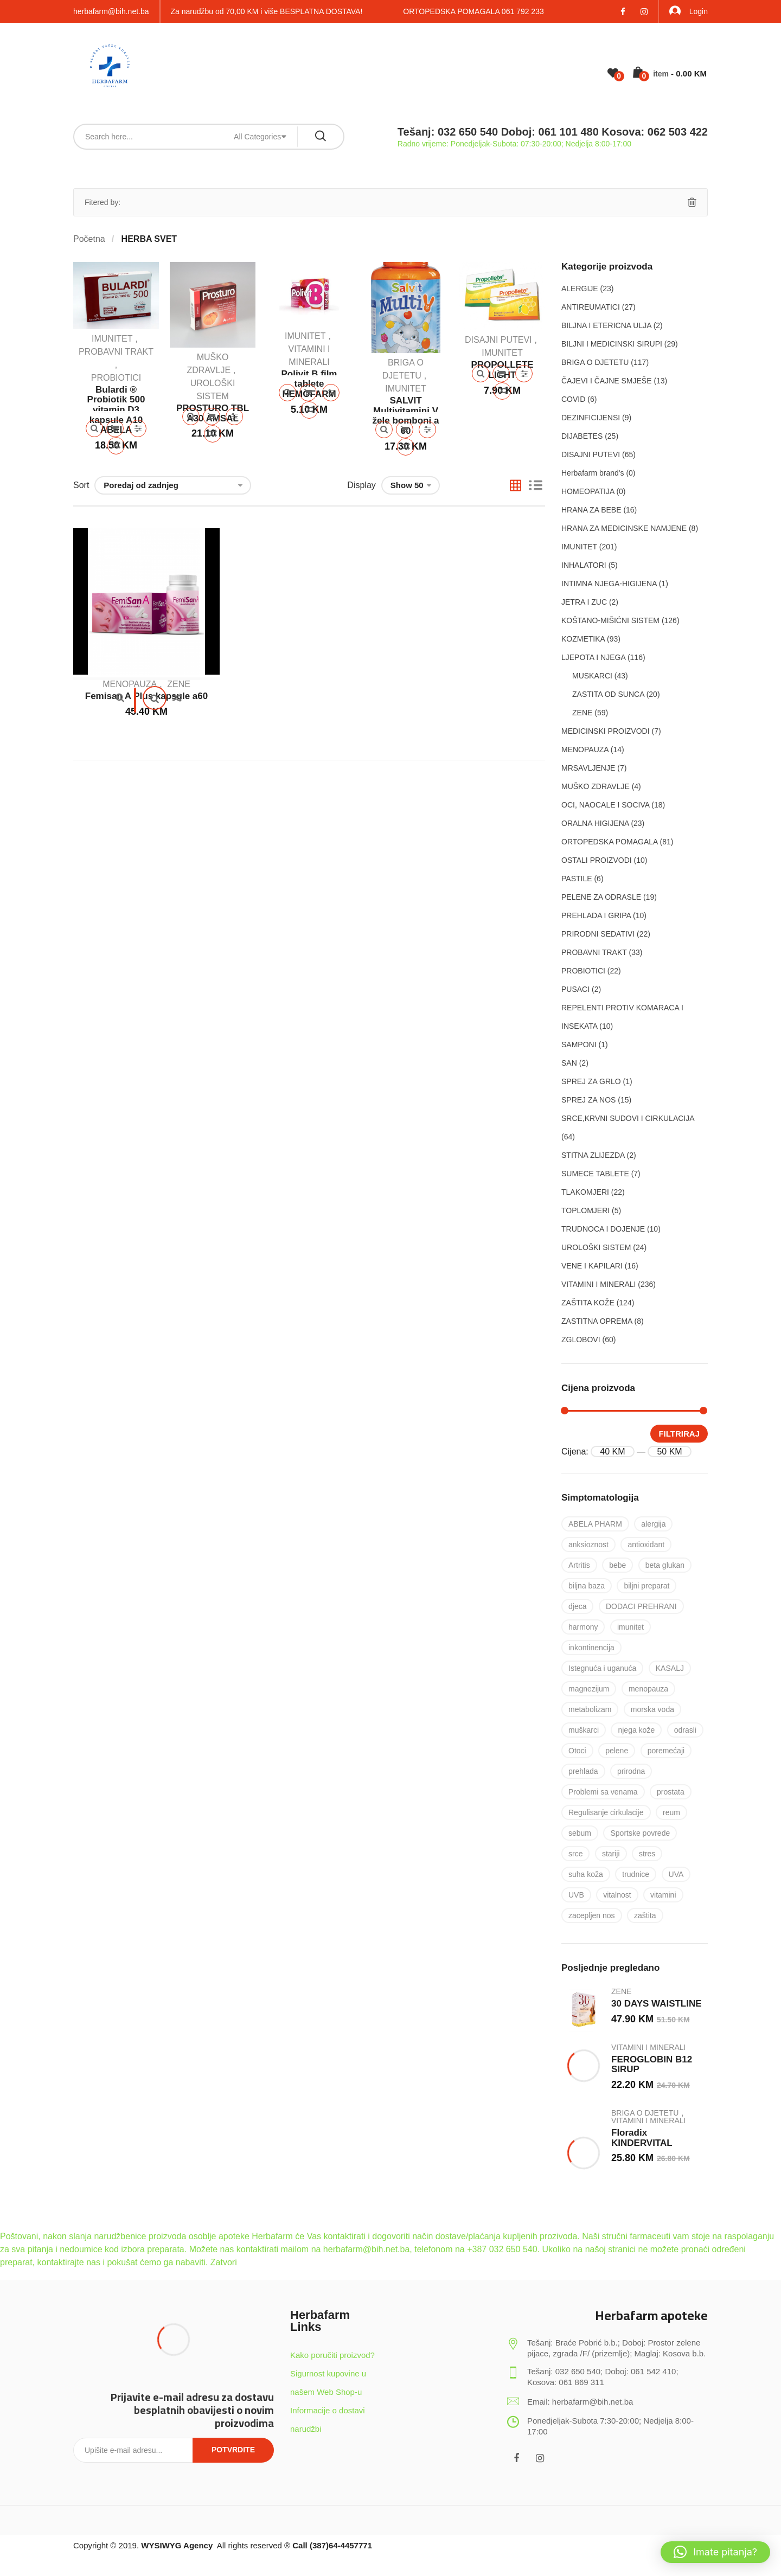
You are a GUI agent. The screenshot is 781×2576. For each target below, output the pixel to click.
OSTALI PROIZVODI (596, 860)
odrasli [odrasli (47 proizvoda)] (685, 1730)
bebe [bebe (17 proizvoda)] (617, 1565)
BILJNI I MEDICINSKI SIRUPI (611, 343)
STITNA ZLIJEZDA (593, 1155)
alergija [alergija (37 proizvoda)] (653, 1524)
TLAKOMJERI (585, 1192)
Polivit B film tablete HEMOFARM (309, 384)
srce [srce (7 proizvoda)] (575, 1853)
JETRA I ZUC (584, 602)
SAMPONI (579, 1044)
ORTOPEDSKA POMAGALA (609, 841)
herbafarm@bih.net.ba (111, 11)
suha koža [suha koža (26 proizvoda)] (585, 1874)
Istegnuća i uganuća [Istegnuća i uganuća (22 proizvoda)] (602, 1668)
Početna (89, 238)
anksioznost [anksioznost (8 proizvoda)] (588, 1544)
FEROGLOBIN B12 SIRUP (651, 2064)
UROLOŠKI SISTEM (596, 1247)
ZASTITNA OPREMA (596, 1321)
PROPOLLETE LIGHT (502, 370)
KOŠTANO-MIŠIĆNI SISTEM (610, 620)
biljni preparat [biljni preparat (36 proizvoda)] (646, 1585)
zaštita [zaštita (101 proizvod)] (645, 1915)
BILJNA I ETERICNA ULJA (606, 325)
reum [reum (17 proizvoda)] (671, 1812)
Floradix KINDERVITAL (642, 2138)
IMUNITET (112, 338)
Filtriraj (679, 1433)
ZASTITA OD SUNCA (608, 694)
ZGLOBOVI (580, 1339)
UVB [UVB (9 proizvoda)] (576, 1895)
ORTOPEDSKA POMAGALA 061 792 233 (473, 11)
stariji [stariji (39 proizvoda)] (611, 1853)
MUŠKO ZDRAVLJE (595, 786)
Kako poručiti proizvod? (332, 2355)
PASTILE (576, 878)
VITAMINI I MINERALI (598, 1284)
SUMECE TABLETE (595, 1173)
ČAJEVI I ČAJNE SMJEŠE (606, 380)
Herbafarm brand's (592, 473)
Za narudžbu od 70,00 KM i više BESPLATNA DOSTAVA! (267, 11)
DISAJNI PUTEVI (498, 339)
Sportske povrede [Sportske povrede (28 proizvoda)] (640, 1833)
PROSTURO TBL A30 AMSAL (212, 413)
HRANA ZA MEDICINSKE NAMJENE (624, 528)
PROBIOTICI (116, 377)
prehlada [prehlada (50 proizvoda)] (583, 1771)
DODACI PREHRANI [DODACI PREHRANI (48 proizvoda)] (641, 1606)
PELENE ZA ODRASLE (601, 897)
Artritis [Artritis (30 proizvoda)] (579, 1565)
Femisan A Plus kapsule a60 (146, 696)
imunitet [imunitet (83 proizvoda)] (630, 1627)
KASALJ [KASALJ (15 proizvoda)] (670, 1668)
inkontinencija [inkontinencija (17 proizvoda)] (591, 1647)
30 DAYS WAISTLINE (656, 2003)
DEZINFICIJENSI (590, 417)
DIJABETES (582, 436)
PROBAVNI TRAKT (116, 351)
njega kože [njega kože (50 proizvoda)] (636, 1730)
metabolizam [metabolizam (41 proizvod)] (589, 1709)
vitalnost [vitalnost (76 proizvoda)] (617, 1895)
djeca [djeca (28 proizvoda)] (577, 1606)
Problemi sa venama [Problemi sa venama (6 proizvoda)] (603, 1791)
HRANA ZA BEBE (591, 509)
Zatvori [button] (223, 2262)
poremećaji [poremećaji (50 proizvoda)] (666, 1750)
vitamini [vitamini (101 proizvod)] (663, 1895)
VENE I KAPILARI (592, 1265)
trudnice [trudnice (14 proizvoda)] (635, 1874)
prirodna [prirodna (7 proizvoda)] (631, 1771)
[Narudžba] (172, 485)
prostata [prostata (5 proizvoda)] (670, 1791)
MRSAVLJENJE (588, 768)
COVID (573, 399)
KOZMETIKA (583, 639)
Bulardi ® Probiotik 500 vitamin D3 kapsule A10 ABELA (116, 410)
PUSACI (575, 989)
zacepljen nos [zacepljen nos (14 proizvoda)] (591, 1915)
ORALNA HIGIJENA (595, 823)
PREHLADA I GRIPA (596, 915)
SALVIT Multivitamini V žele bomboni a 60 (406, 415)
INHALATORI (583, 565)
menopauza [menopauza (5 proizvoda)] (648, 1688)
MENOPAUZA (130, 684)
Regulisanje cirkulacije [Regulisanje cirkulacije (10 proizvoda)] (606, 1812)
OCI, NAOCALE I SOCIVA (605, 804)
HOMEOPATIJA (587, 491)
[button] (715, 2552)
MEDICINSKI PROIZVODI (605, 731)
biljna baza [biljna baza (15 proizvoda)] (586, 1585)
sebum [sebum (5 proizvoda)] (579, 1833)
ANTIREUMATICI (590, 307)
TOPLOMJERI (585, 1210)
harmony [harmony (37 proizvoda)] (583, 1627)
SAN (569, 1063)
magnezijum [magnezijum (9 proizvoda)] (588, 1688)
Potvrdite (233, 2449)
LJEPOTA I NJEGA (593, 657)
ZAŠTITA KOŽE (587, 1302)
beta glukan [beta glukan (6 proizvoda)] (664, 1565)
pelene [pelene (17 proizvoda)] (616, 1750)
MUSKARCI (592, 675)
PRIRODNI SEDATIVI (598, 934)
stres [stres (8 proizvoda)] (647, 1853)
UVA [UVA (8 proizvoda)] (676, 1874)
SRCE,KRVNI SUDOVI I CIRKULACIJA (627, 1118)
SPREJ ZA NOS (588, 1099)
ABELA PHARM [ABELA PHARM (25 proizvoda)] (595, 1524)
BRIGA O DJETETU (595, 362)
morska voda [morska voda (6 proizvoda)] (652, 1709)
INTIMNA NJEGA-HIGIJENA (609, 583)
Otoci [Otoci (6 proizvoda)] (577, 1750)
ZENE (178, 684)
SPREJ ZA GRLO (591, 1081)
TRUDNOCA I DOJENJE (603, 1229)
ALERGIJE (579, 288)
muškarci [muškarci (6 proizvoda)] (583, 1730)
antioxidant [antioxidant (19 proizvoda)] (646, 1544)
